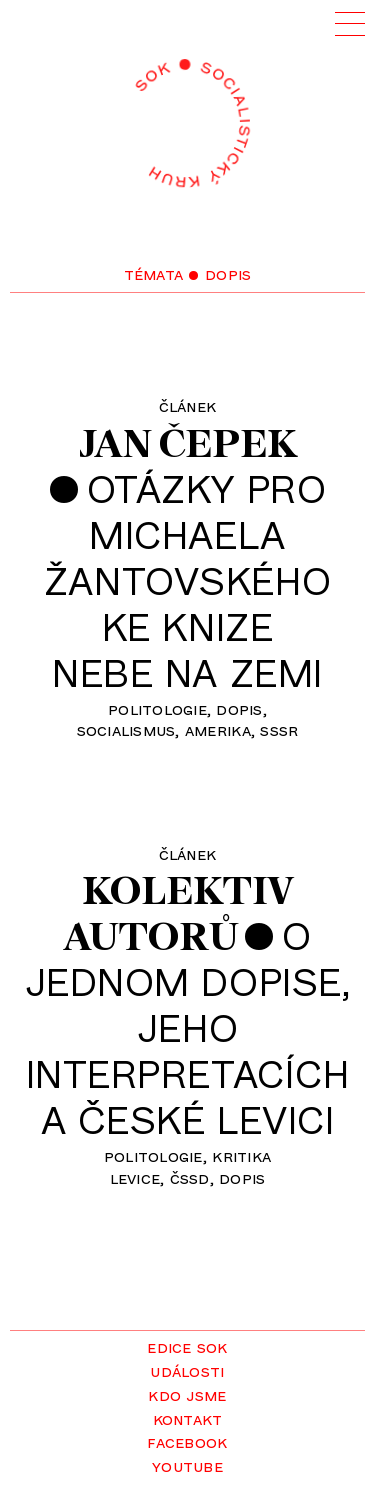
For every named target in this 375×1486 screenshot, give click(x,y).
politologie (157, 708)
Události (187, 1370)
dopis (239, 708)
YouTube (187, 1465)
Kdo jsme (187, 1394)
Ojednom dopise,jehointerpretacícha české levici (188, 1027)
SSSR (279, 729)
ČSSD (190, 1177)
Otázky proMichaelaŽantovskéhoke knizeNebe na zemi (187, 580)
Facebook (187, 1441)
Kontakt (188, 1418)
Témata (154, 273)
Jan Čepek (187, 443)
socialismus (126, 729)
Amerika (218, 729)
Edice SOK (187, 1346)
